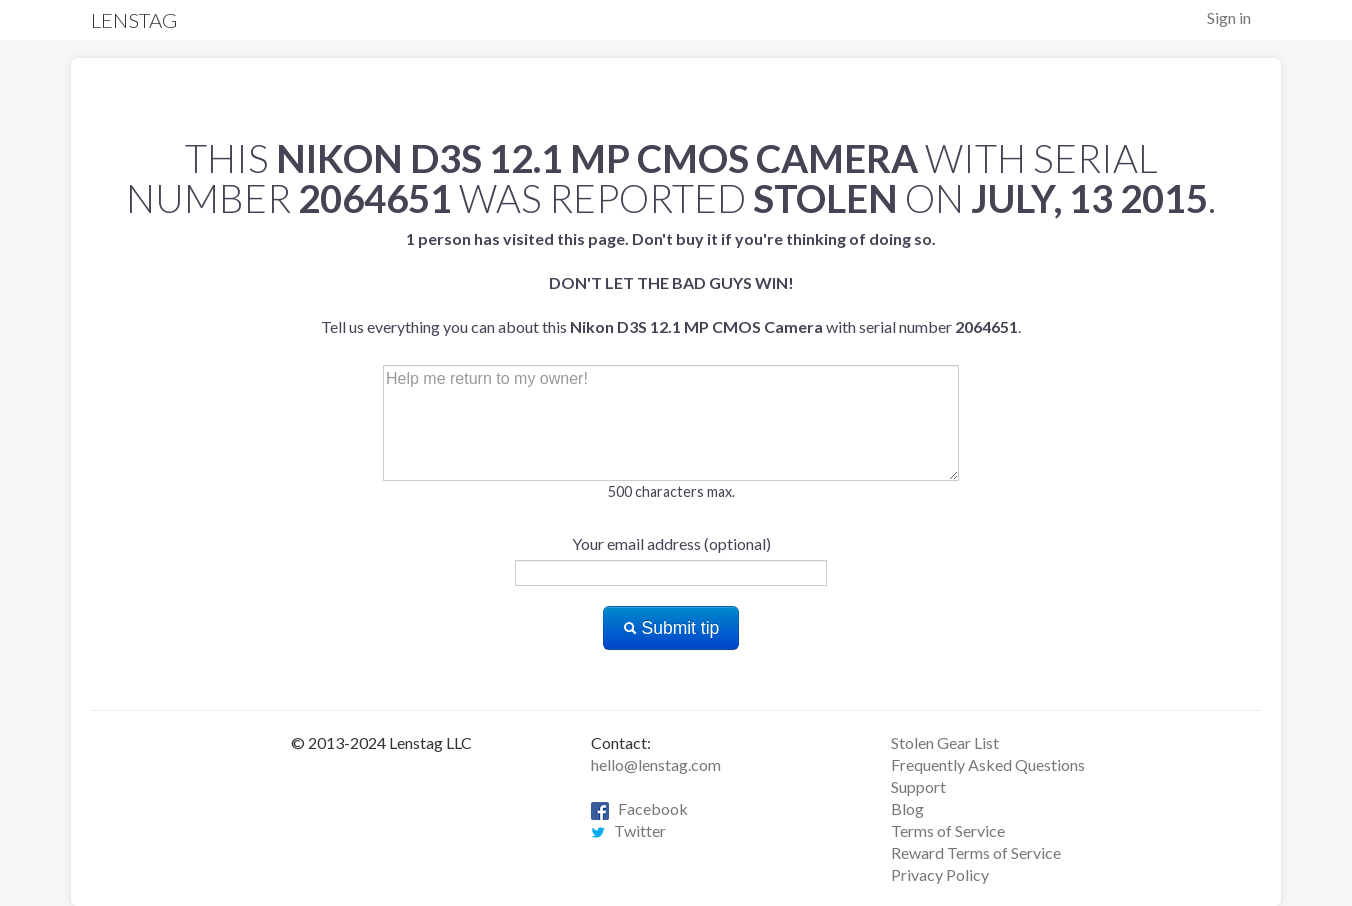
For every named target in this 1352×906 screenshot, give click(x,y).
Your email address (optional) (671, 543)
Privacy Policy (940, 874)
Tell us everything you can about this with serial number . (671, 282)
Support (918, 786)
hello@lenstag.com (656, 764)
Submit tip (671, 628)
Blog (907, 808)
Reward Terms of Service (976, 852)
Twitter (628, 830)
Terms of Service (948, 830)
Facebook (639, 808)
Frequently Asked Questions (988, 764)
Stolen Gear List (945, 742)
